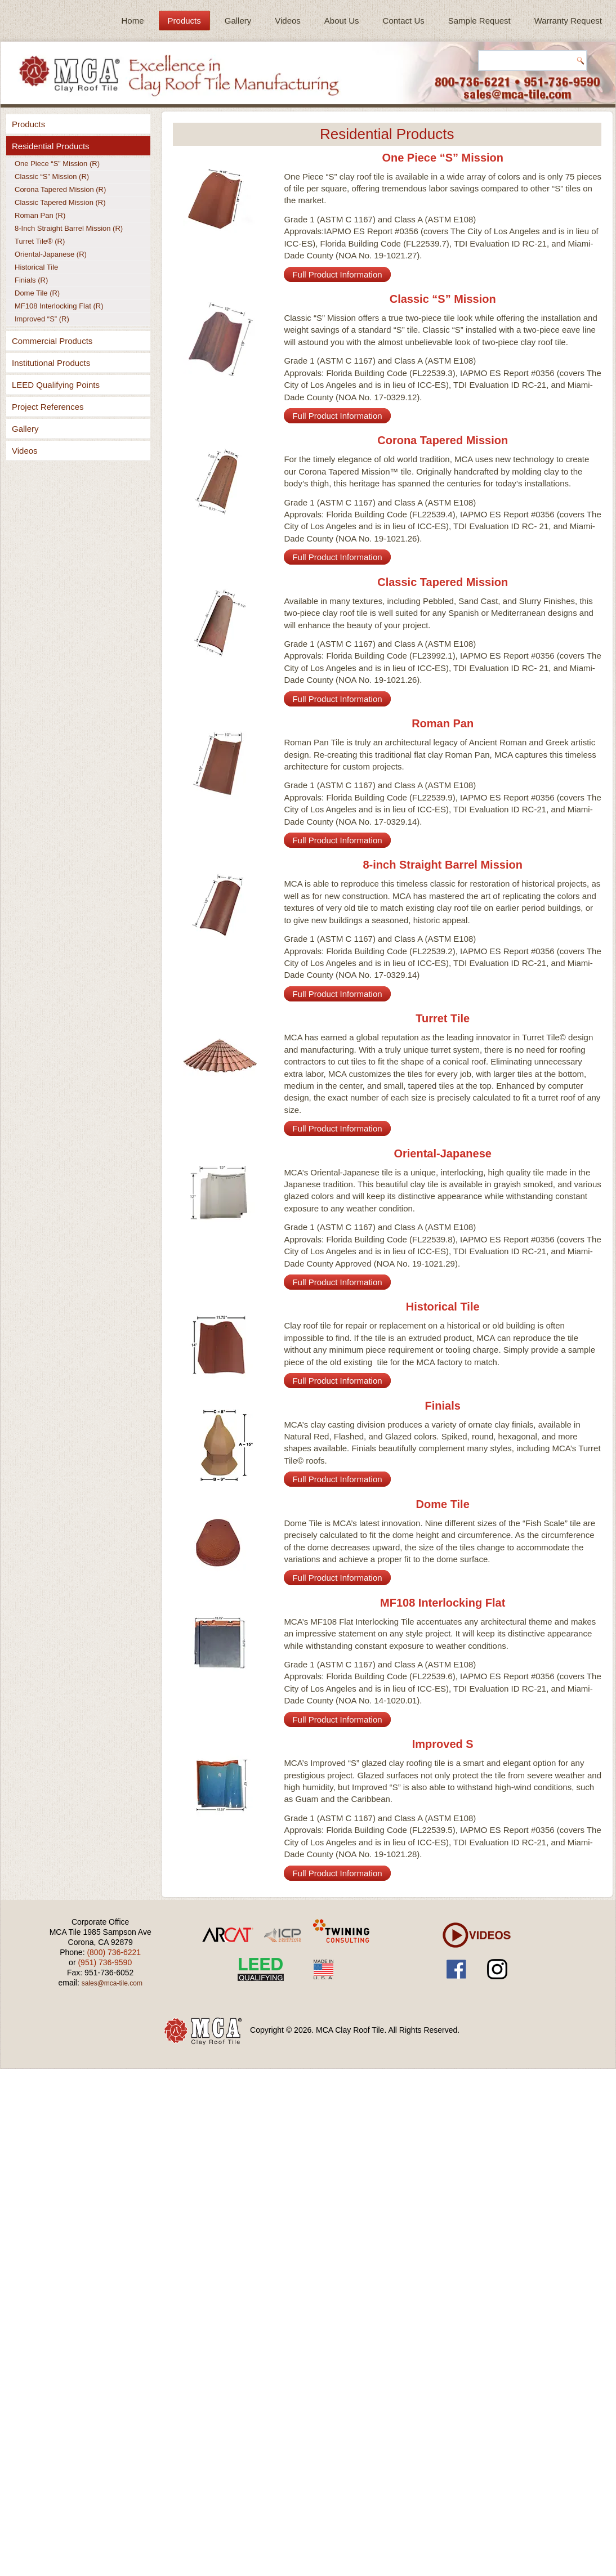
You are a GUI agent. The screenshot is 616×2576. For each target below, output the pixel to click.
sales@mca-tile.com (112, 1983)
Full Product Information (337, 274)
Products (184, 20)
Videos (288, 20)
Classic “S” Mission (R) (52, 176)
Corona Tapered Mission (442, 440)
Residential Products (51, 146)
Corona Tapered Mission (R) (60, 189)
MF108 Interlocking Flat (442, 1602)
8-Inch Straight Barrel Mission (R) (69, 228)
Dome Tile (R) (37, 293)
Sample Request (479, 20)
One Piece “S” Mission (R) (57, 163)
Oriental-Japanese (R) (51, 254)
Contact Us (404, 20)
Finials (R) (31, 280)
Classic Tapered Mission (442, 582)
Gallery (238, 20)
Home (133, 20)
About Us (341, 20)
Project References (48, 407)
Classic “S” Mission (443, 299)
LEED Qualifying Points (56, 385)
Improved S (443, 1744)
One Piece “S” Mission (442, 157)
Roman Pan (443, 723)
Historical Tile (36, 267)
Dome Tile (443, 1504)
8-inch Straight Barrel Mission (442, 864)
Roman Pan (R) (40, 215)
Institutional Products (51, 363)
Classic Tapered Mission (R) (60, 202)
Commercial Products (52, 341)
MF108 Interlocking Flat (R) (59, 306)
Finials (443, 1405)
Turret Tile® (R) (40, 241)
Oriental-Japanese (442, 1153)
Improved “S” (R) (42, 319)
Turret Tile (443, 1018)
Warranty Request (568, 20)
